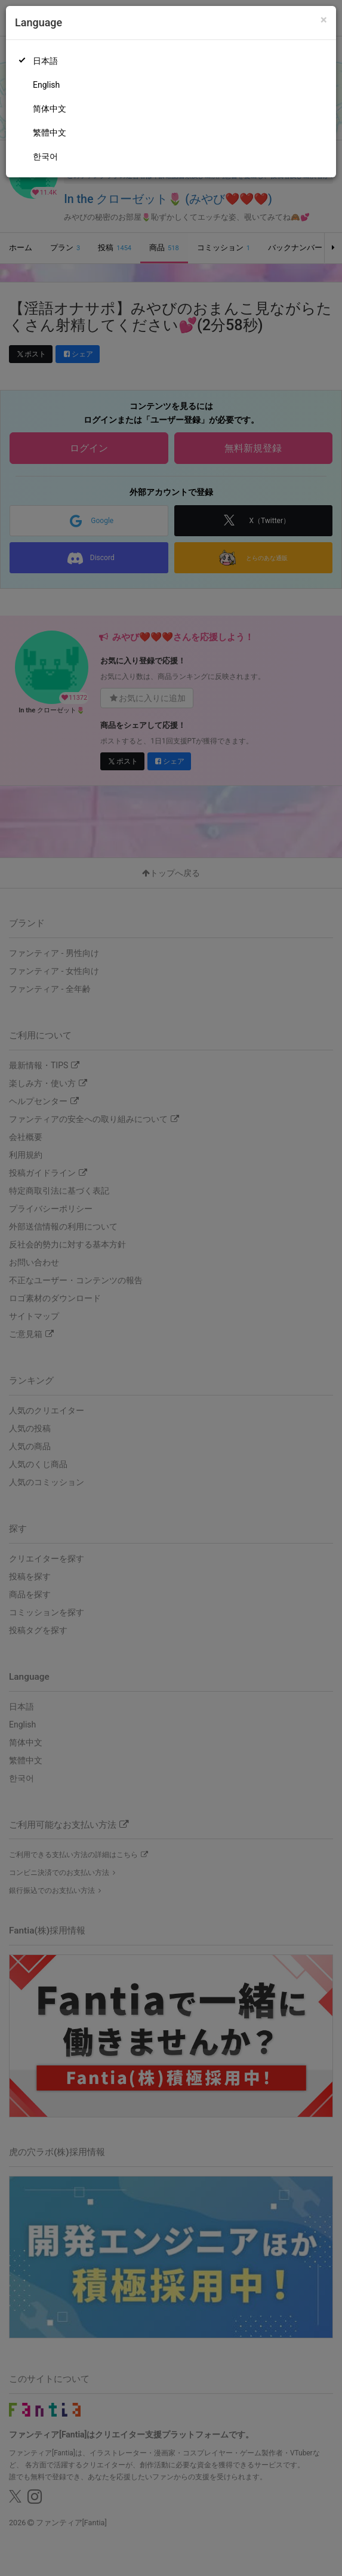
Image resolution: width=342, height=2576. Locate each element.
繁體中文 (49, 132)
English (46, 85)
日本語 (45, 61)
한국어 (45, 156)
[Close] (324, 20)
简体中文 (49, 108)
